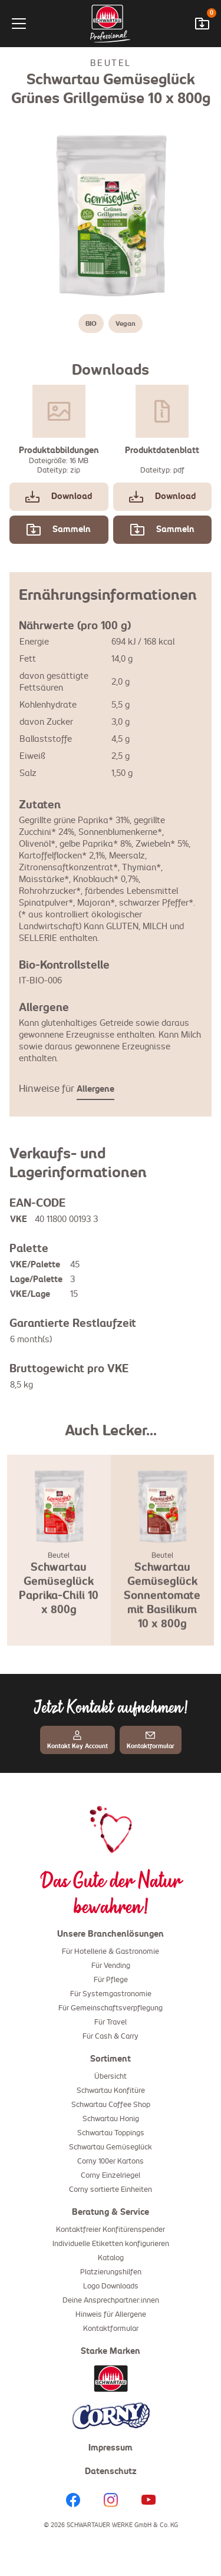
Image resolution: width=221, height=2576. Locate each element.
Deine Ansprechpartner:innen (110, 2300)
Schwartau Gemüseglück (110, 2147)
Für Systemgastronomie (110, 1994)
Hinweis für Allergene (110, 2315)
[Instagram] (111, 2500)
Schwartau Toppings (110, 2133)
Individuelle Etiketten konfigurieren (110, 2244)
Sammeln (59, 530)
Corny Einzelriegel (110, 2175)
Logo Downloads (110, 2286)
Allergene (95, 1089)
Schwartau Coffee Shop (110, 2105)
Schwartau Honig (111, 2119)
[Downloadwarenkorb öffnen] (202, 23)
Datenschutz (111, 2472)
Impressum (110, 2448)
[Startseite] (110, 23)
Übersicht (110, 2076)
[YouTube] (148, 2500)
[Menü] (28, 23)
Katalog (111, 2258)
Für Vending (110, 1966)
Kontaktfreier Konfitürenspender (110, 2230)
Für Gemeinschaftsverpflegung (110, 2008)
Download (58, 497)
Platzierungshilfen (110, 2272)
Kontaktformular (110, 2329)
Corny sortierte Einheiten (110, 2190)
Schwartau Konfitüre (111, 2091)
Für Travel (110, 2022)
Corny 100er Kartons (110, 2161)
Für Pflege (111, 1980)
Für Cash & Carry (110, 2036)
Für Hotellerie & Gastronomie (110, 1952)
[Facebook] (73, 2500)
